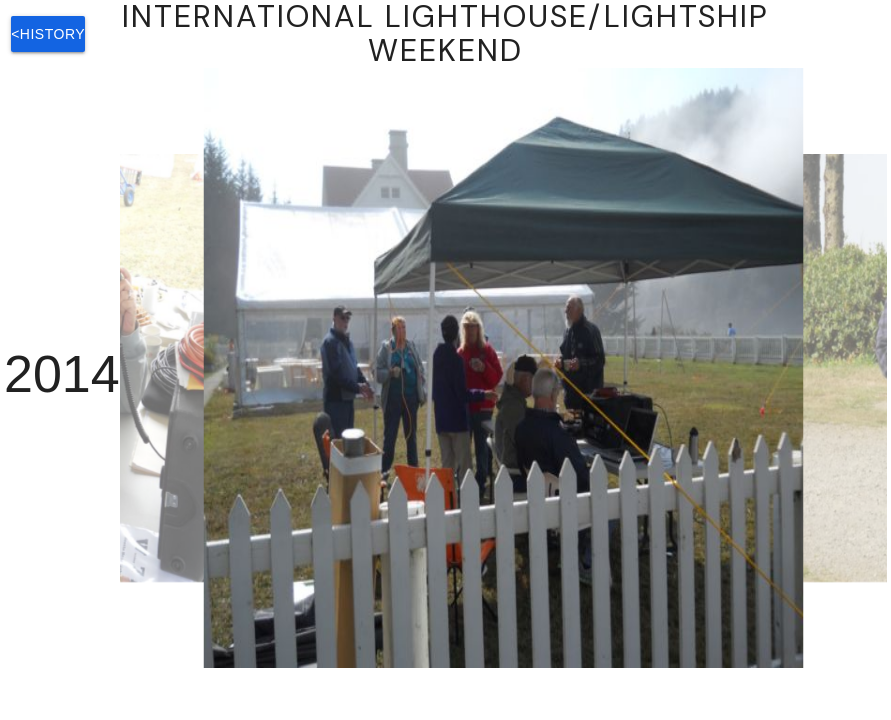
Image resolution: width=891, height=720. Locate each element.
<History (48, 34)
